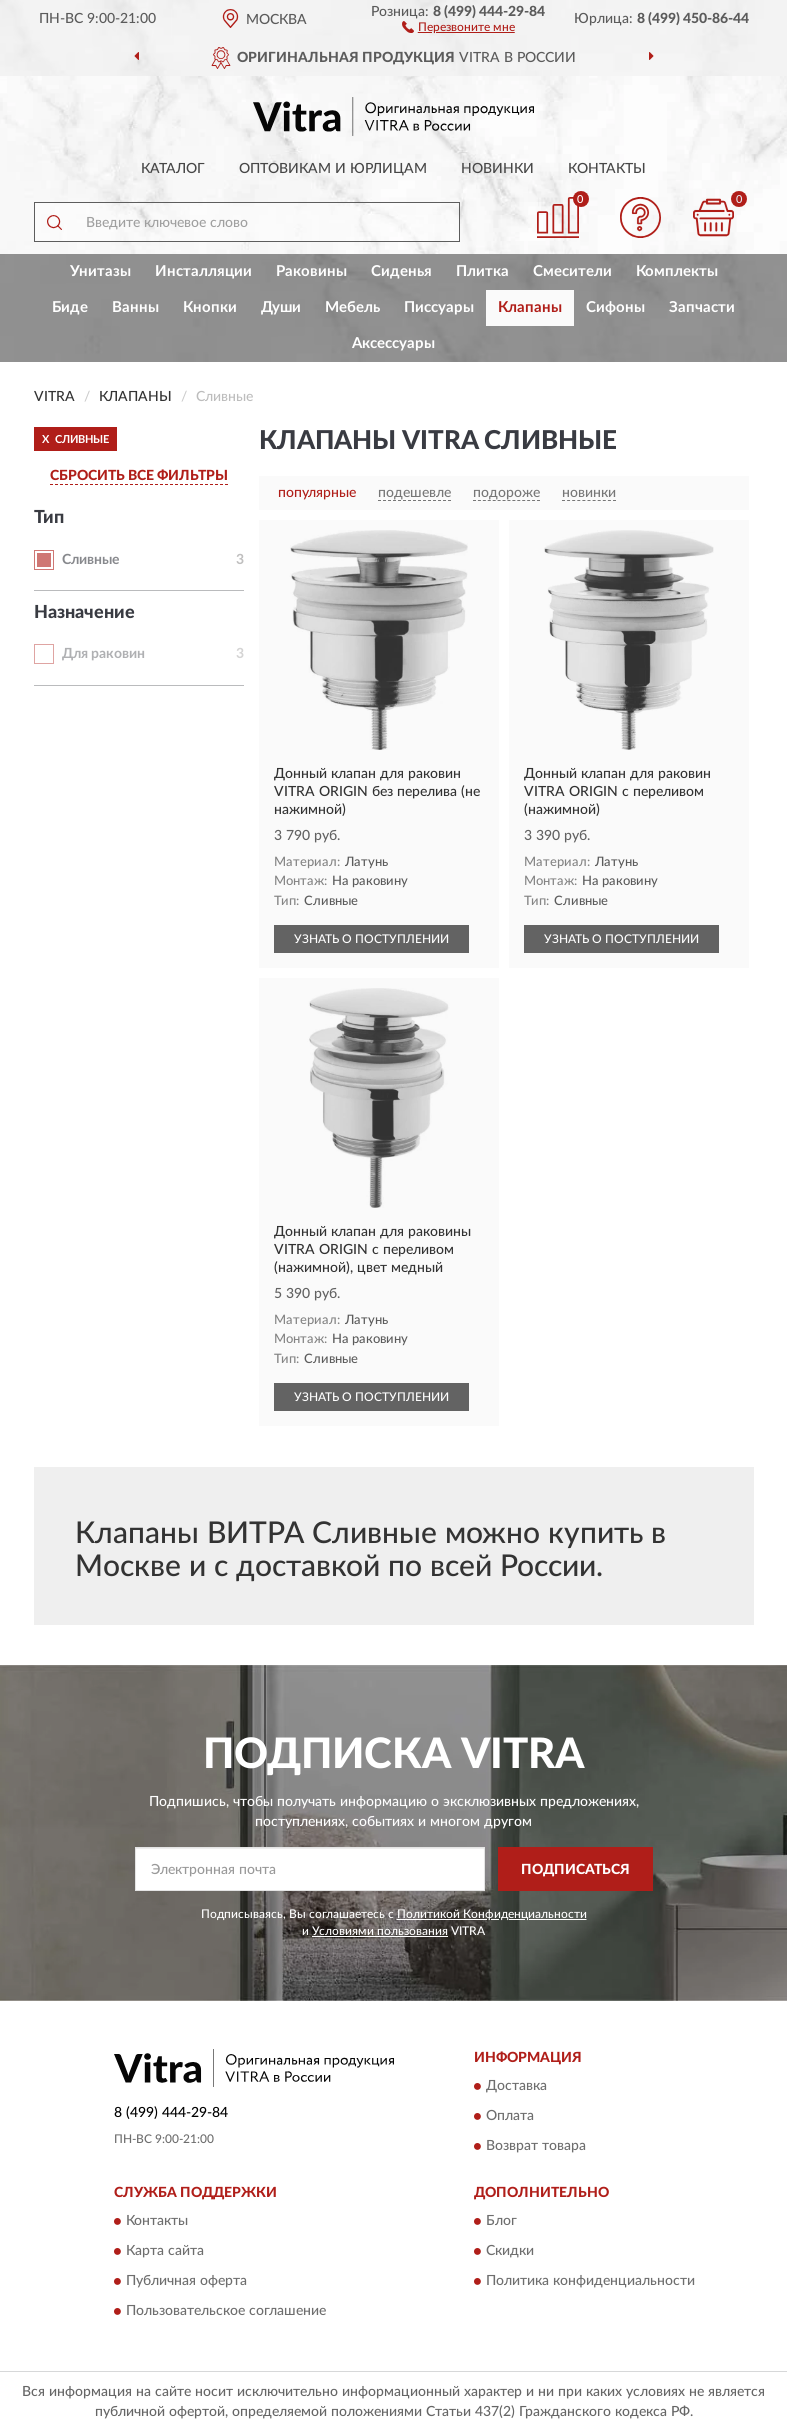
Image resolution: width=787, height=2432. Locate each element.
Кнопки (210, 307)
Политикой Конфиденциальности (492, 1914)
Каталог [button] (173, 169)
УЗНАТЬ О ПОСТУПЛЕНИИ (371, 939)
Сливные (90, 560)
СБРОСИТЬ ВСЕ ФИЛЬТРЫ (139, 476)
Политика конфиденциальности (590, 2282)
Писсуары (439, 307)
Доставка (516, 2086)
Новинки (497, 169)
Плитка (482, 271)
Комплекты (677, 271)
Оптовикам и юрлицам (333, 169)
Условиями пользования (380, 1931)
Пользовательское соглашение (226, 2312)
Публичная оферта (186, 2282)
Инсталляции (203, 271)
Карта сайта (165, 2252)
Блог (501, 2222)
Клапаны (530, 307)
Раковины (311, 271)
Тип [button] (49, 518)
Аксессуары (393, 343)
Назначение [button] (84, 613)
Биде (70, 307)
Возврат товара (536, 2146)
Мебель (352, 307)
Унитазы (100, 271)
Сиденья (401, 271)
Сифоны (615, 307)
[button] (458, 26)
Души (281, 307)
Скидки (510, 2252)
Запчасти (702, 307)
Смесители (572, 271)
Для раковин (103, 654)
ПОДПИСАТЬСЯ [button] (575, 1870)
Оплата (510, 2116)
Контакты (607, 169)
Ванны (135, 307)
